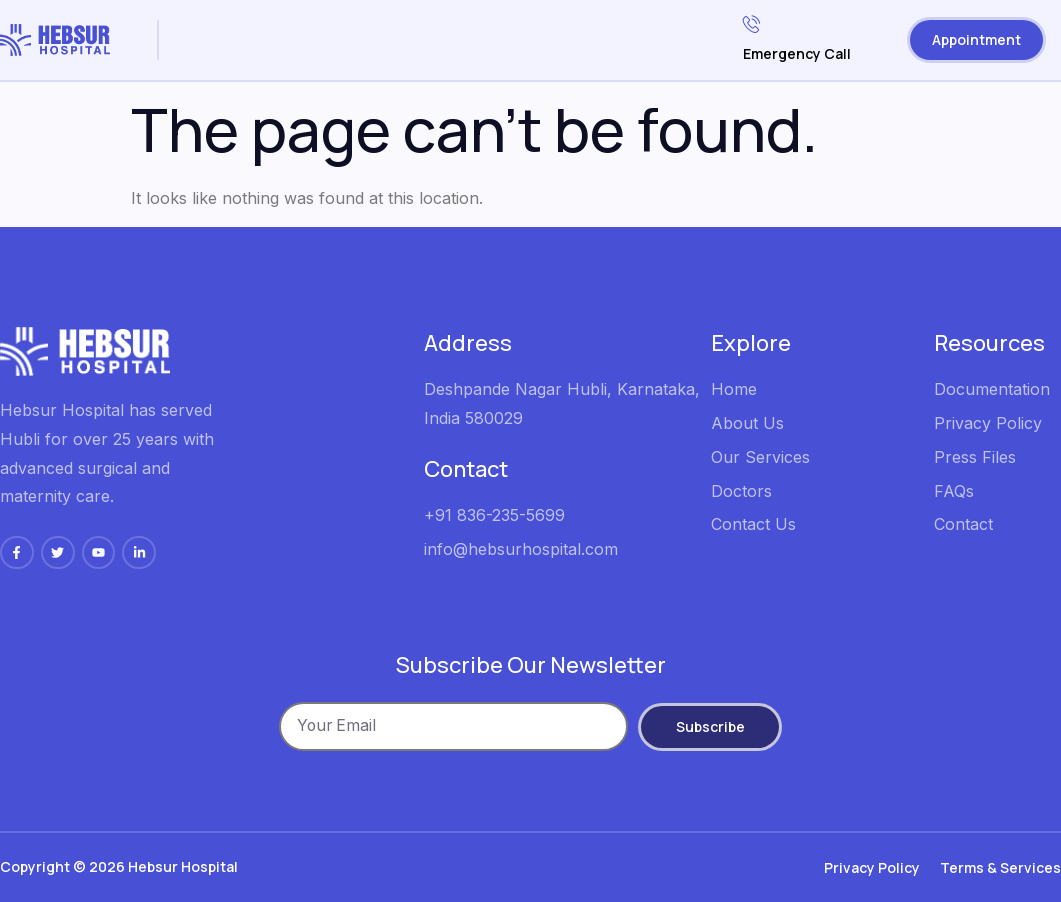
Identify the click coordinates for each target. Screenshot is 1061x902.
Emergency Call (797, 37)
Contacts (248, 67)
